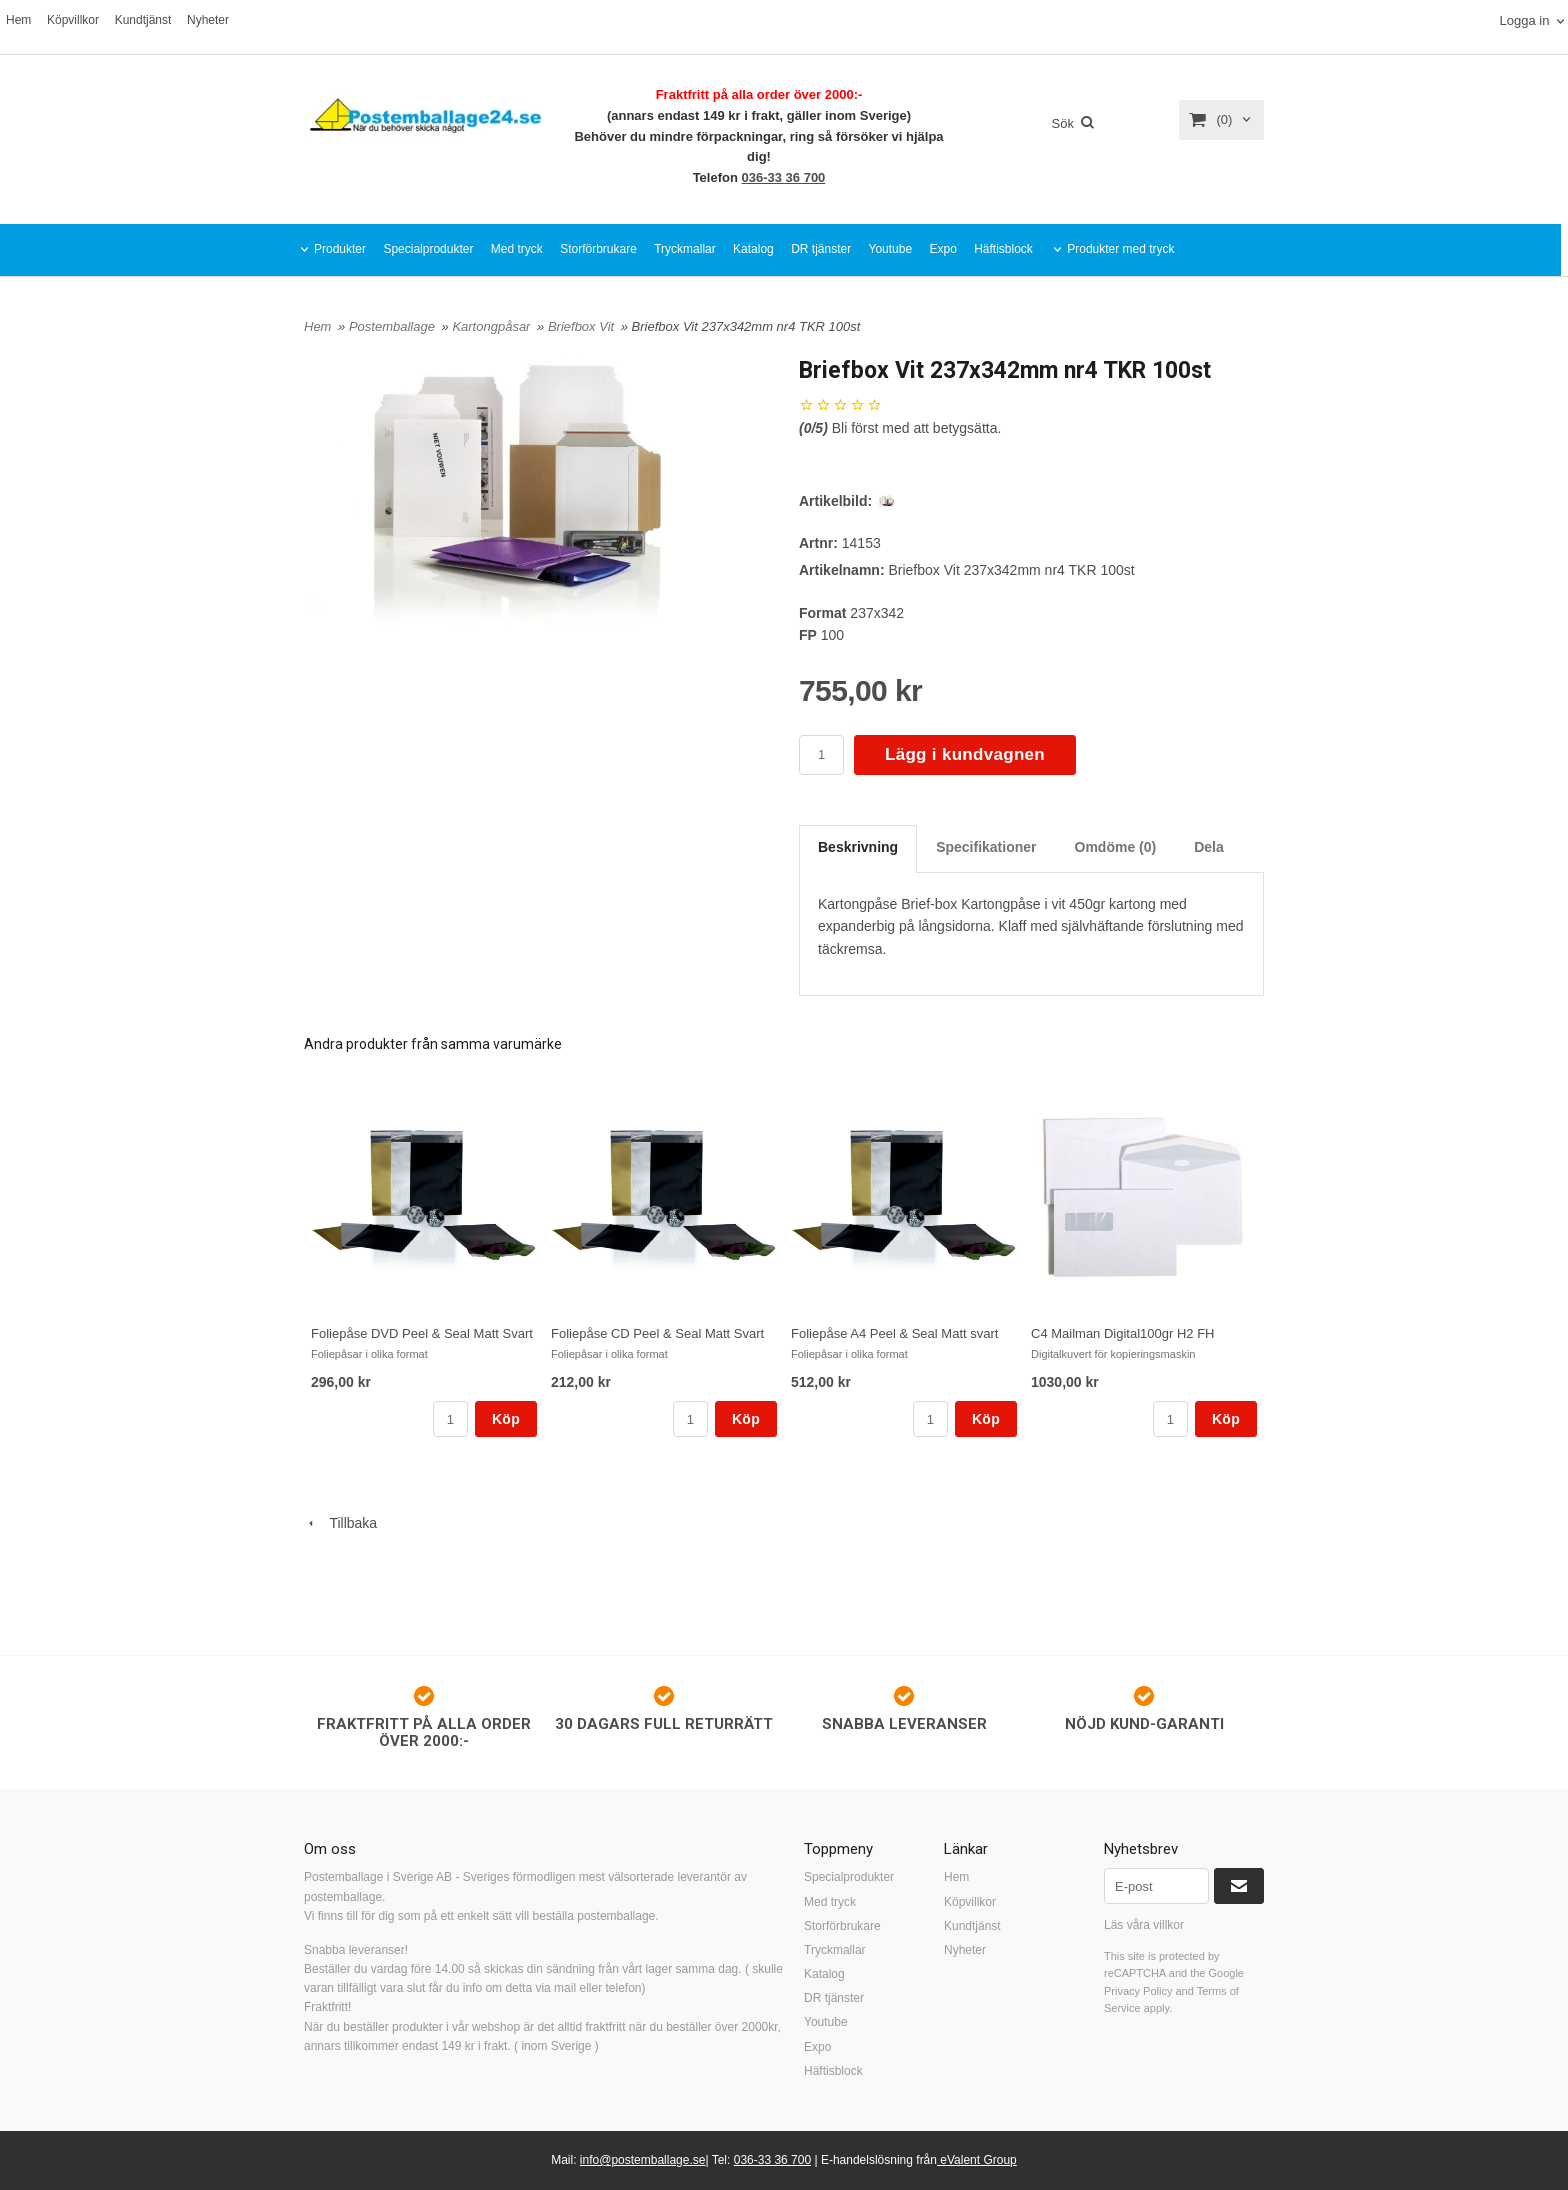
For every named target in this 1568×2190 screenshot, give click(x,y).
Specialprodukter (428, 249)
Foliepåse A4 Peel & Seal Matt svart (894, 1333)
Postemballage (394, 326)
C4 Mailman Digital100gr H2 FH (1123, 1333)
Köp (506, 1419)
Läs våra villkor (1144, 1925)
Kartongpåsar (493, 326)
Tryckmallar (685, 249)
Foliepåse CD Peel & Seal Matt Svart (657, 1333)
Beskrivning (858, 847)
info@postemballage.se (643, 2160)
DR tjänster (821, 249)
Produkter (340, 249)
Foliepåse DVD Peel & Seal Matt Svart (422, 1333)
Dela (1209, 847)
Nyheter (208, 20)
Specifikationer (986, 847)
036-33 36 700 (784, 177)
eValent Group (977, 2160)
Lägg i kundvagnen (965, 754)
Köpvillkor (73, 20)
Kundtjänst (143, 20)
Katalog (753, 249)
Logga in (1524, 20)
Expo (942, 249)
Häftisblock (1003, 249)
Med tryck (517, 249)
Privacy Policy (1138, 1991)
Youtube (891, 249)
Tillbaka (340, 1523)
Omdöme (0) (1116, 847)
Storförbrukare (598, 249)
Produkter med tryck (1120, 249)
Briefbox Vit (583, 326)
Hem (18, 20)
